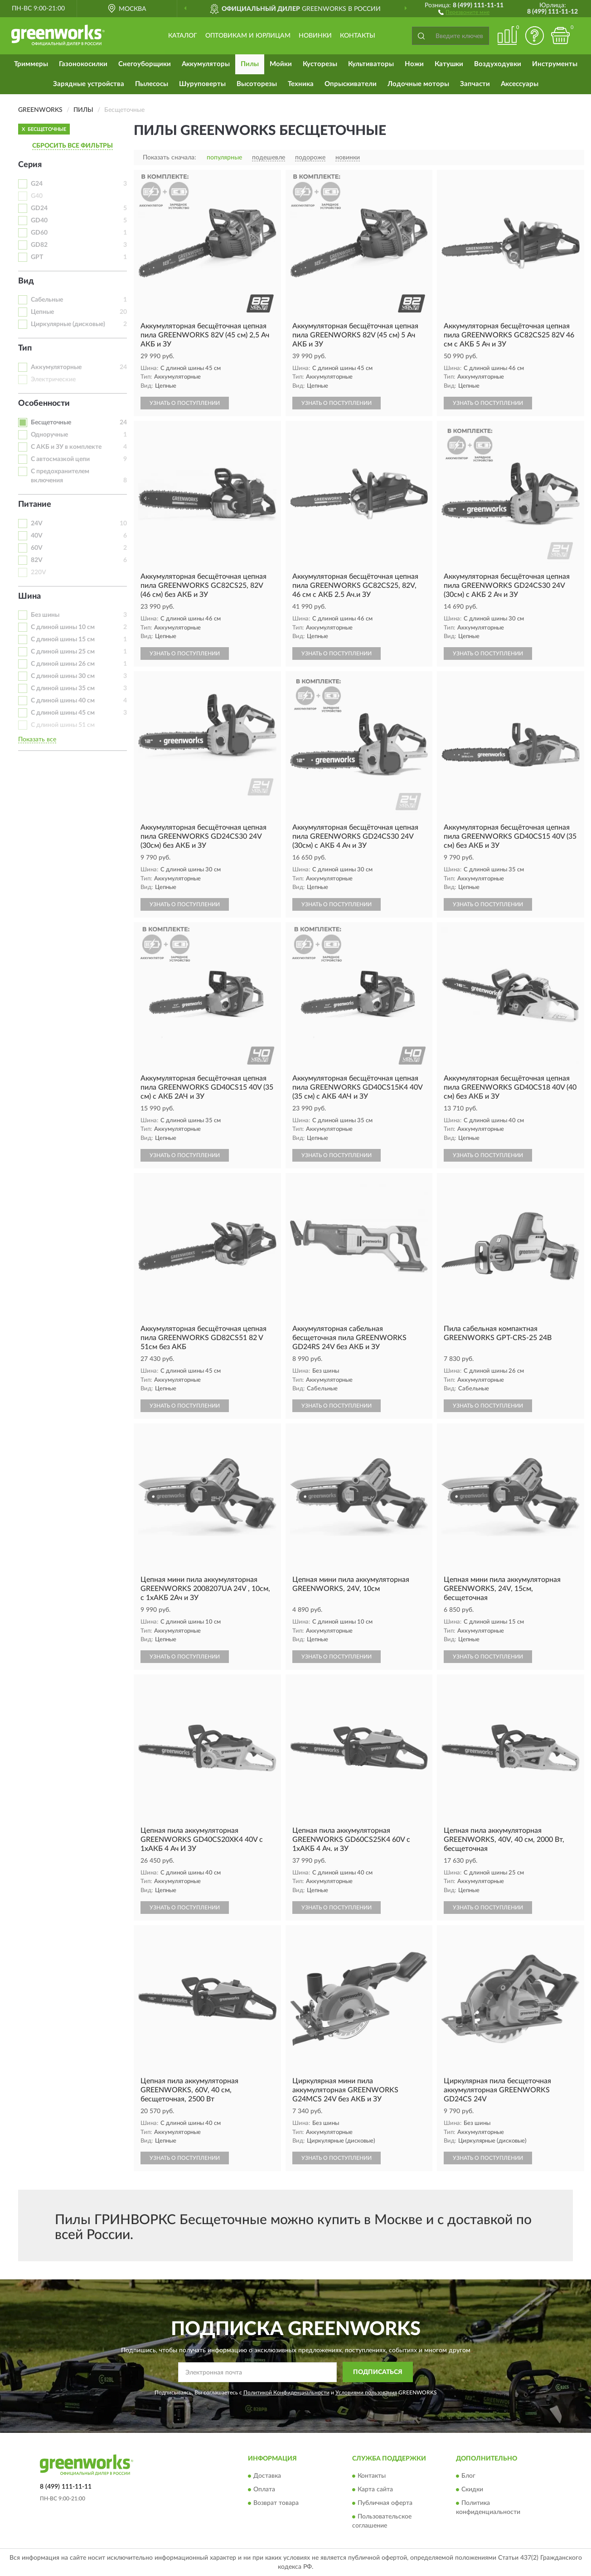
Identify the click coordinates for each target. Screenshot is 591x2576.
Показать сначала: (169, 157)
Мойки (281, 64)
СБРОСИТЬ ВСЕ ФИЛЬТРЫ (72, 146)
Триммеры (31, 64)
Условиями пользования (366, 2392)
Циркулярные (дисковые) (68, 324)
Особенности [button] (44, 403)
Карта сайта (375, 2490)
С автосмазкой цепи (60, 459)
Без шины (45, 615)
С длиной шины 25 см (63, 652)
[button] (463, 11)
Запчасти (475, 84)
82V (37, 560)
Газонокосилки (83, 64)
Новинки (315, 36)
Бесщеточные (51, 422)
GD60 (39, 233)
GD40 (39, 220)
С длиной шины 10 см (63, 627)
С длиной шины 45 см (63, 713)
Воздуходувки (497, 64)
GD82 (39, 245)
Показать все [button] (37, 739)
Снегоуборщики (144, 64)
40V (37, 536)
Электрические (53, 379)
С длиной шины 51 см (63, 725)
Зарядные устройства (88, 84)
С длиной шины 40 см (63, 700)
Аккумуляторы (206, 64)
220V (38, 572)
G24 (37, 184)
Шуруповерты (202, 84)
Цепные (42, 312)
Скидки (472, 2490)
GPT (37, 257)
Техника (301, 84)
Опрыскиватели (351, 84)
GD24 (39, 208)
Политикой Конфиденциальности (286, 2392)
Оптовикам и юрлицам (248, 36)
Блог (468, 2476)
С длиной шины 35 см (63, 688)
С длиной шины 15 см (63, 639)
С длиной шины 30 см (63, 676)
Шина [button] (29, 596)
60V (37, 548)
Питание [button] (34, 504)
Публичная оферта (385, 2503)
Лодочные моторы (418, 84)
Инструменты (554, 64)
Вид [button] (26, 281)
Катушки (449, 64)
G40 (37, 196)
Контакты (357, 36)
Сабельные (47, 300)
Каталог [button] (182, 36)
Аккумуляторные (56, 367)
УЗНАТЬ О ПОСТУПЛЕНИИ (185, 403)
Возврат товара (276, 2503)
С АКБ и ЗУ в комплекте (66, 447)
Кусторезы (320, 64)
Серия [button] (30, 165)
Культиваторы (371, 64)
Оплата (264, 2490)
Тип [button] (25, 348)
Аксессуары (519, 84)
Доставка (267, 2476)
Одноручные (49, 435)
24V (37, 523)
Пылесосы (151, 84)
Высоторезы (257, 84)
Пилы (250, 64)
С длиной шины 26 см (63, 664)
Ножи (414, 64)
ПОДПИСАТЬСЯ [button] (377, 2372)
